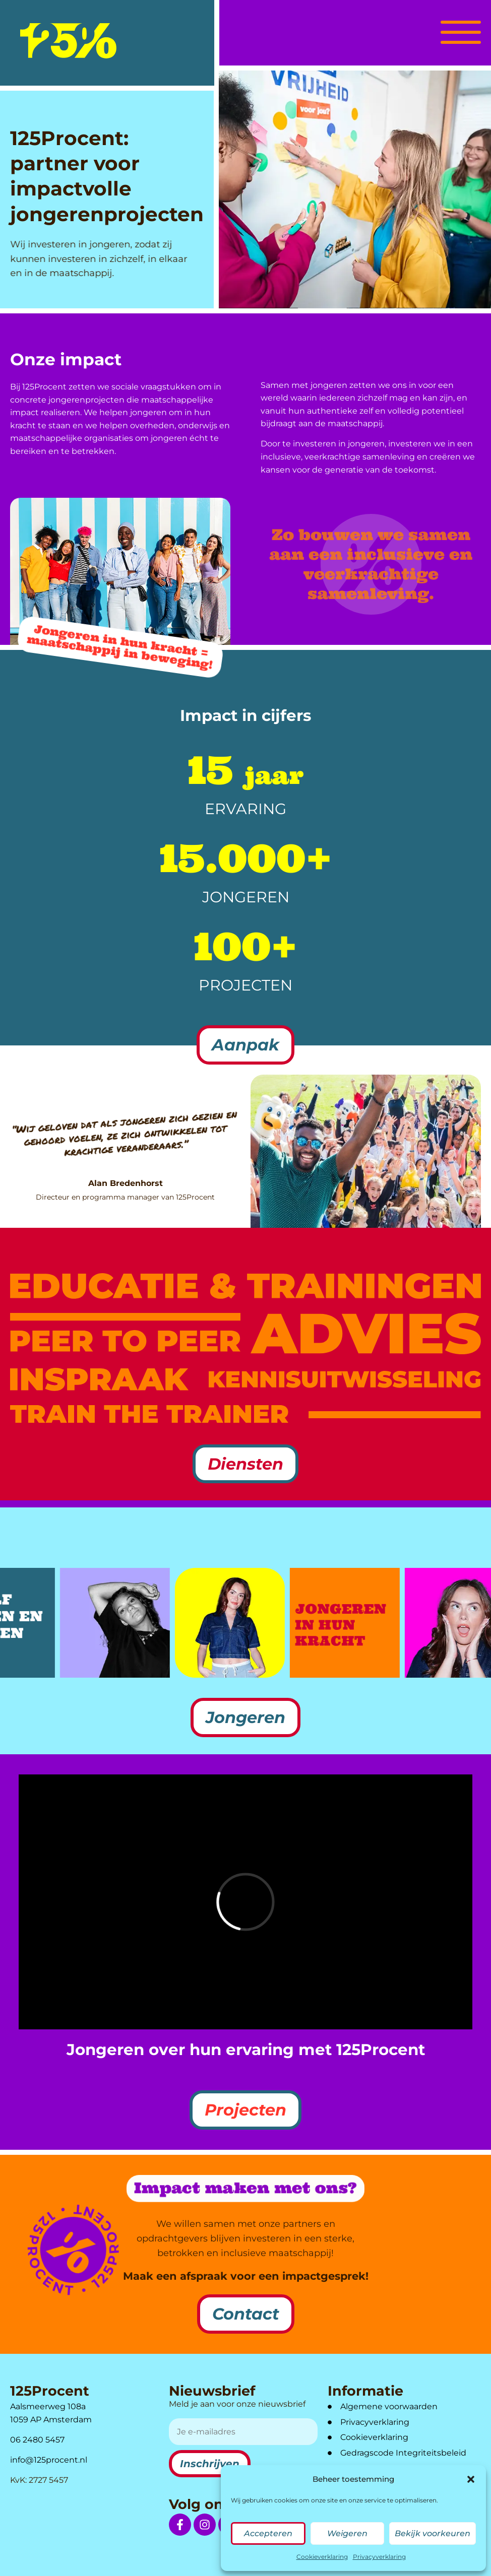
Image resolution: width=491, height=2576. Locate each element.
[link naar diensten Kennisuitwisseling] (345, 1379)
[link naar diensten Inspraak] (99, 1379)
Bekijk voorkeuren (432, 2533)
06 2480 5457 (37, 2440)
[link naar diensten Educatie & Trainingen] (245, 1286)
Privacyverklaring (379, 2556)
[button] (471, 2479)
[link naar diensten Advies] (366, 1333)
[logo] (68, 40)
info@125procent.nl (48, 2460)
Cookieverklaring (322, 2556)
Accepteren (268, 2533)
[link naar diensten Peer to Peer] (125, 1332)
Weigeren (347, 2533)
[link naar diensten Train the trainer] (149, 1414)
